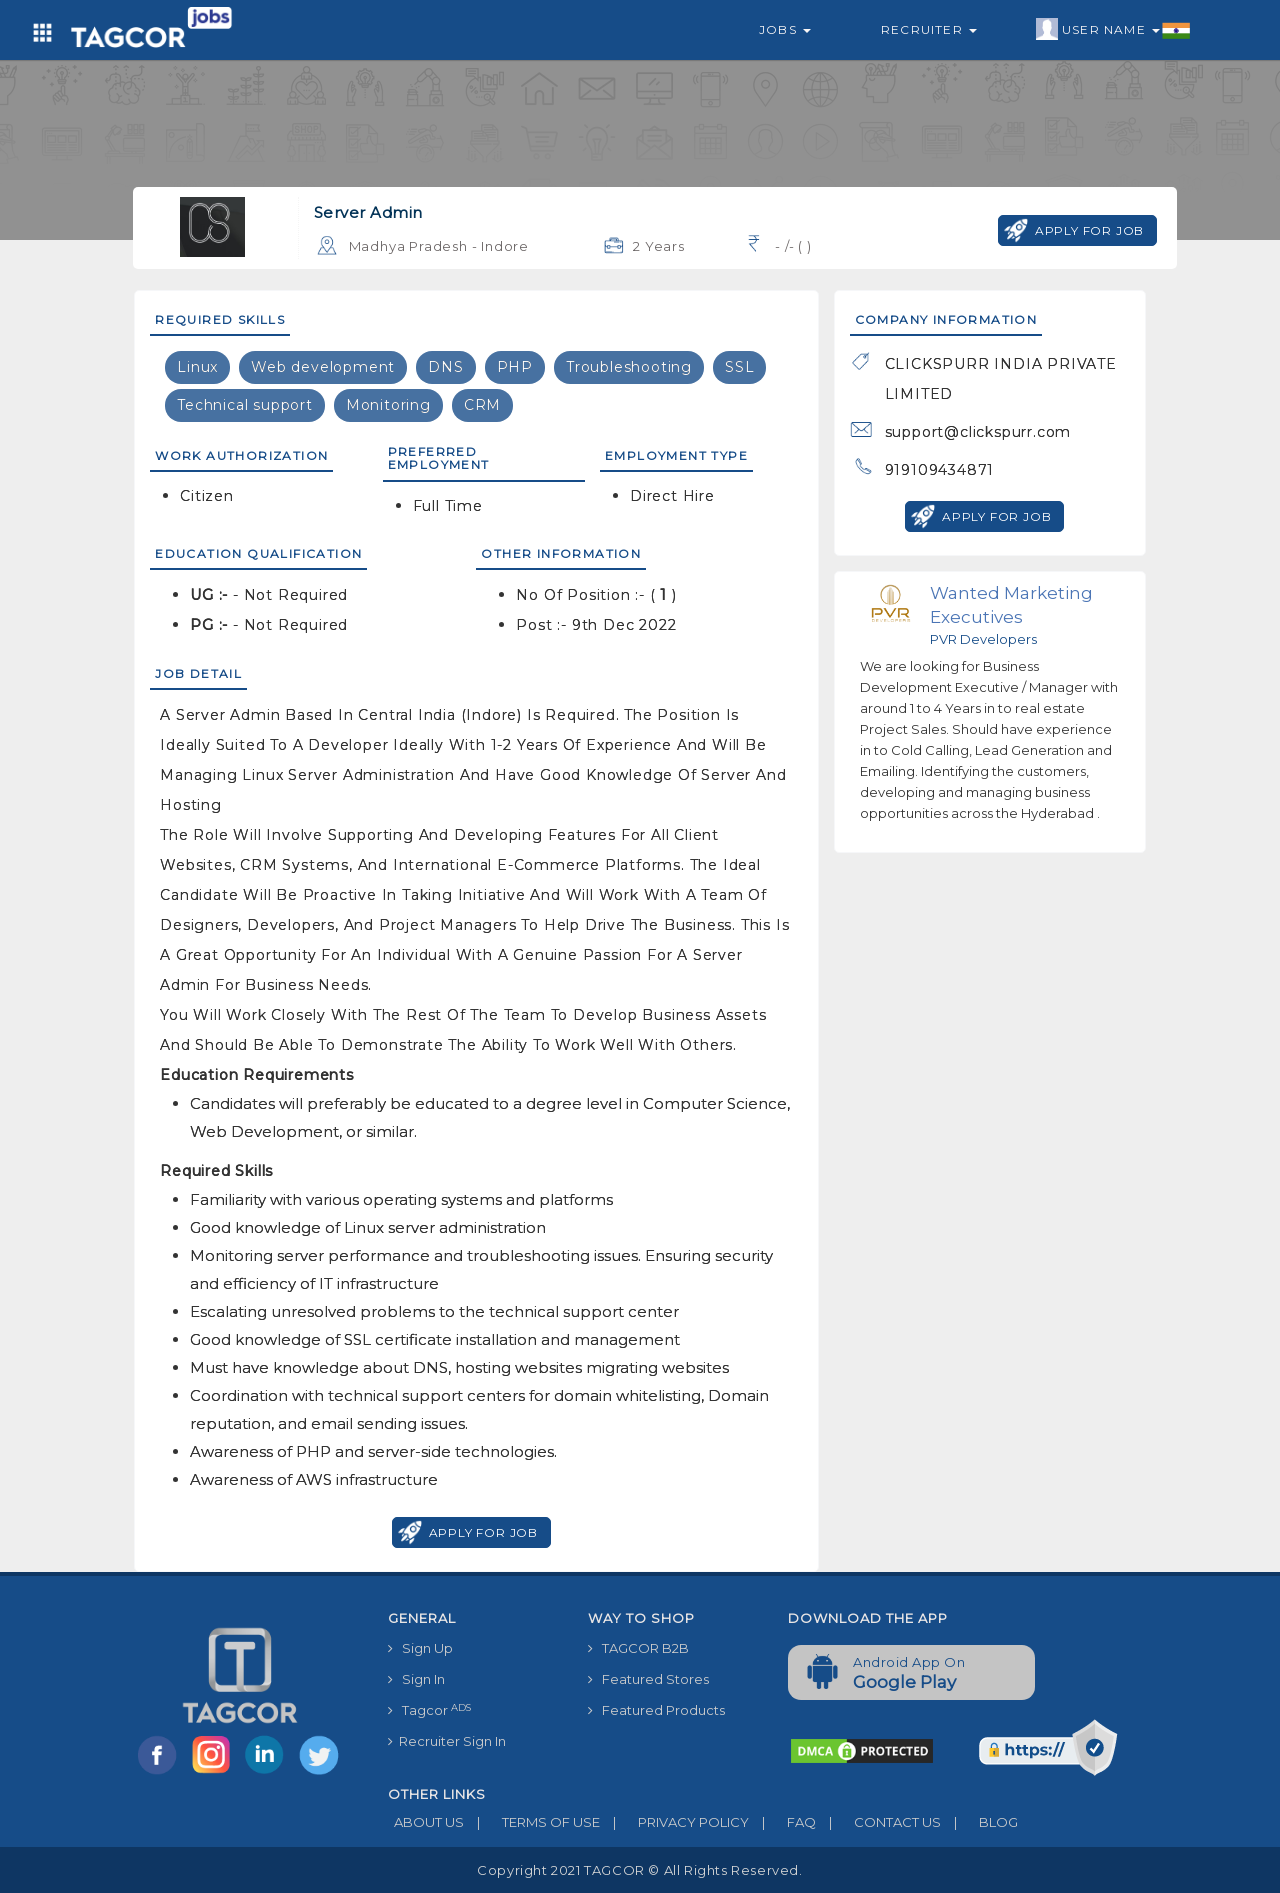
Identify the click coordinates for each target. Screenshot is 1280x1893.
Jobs (785, 29)
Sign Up (420, 1648)
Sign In (416, 1679)
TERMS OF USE (532, 1822)
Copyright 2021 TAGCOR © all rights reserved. (639, 1870)
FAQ (782, 1822)
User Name (1113, 30)
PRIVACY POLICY (674, 1822)
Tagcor (429, 1710)
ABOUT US (426, 1822)
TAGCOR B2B (638, 1648)
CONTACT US (878, 1822)
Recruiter (929, 29)
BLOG (979, 1822)
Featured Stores (648, 1679)
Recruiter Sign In (447, 1741)
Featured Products (656, 1710)
